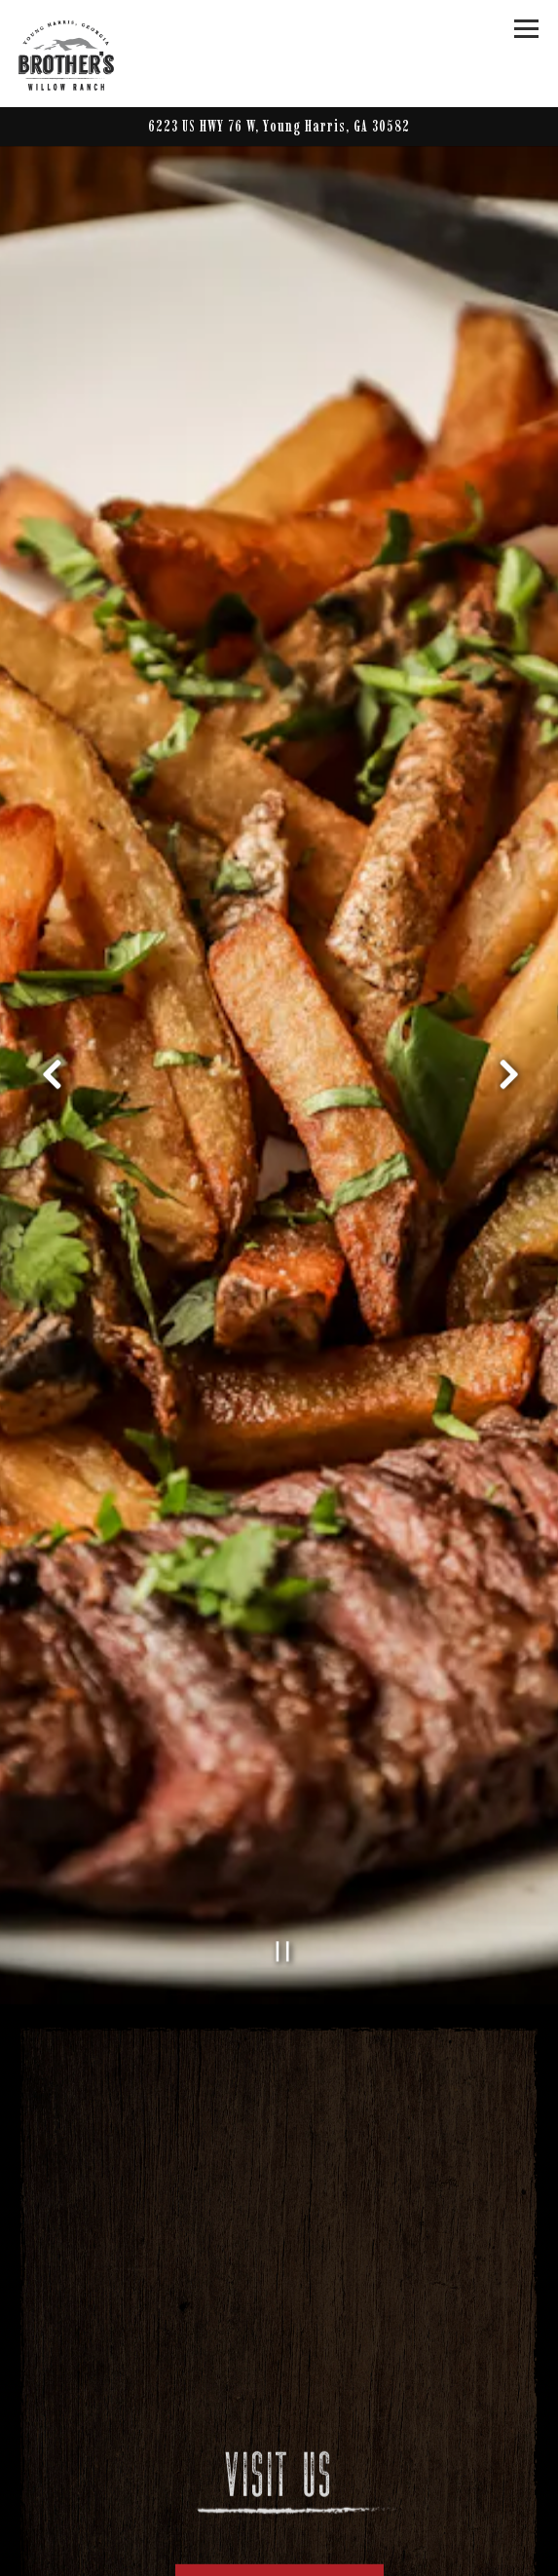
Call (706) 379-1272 (279, 2543)
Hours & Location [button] (279, 2505)
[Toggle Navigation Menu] (527, 28)
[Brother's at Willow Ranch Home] (87, 54)
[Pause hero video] (283, 1863)
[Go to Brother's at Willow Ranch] (279, 126)
